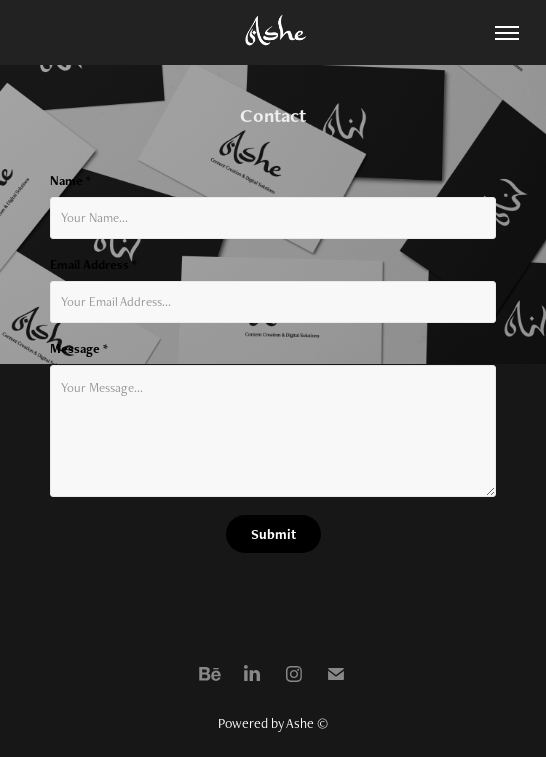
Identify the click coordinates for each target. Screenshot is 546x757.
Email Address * (93, 265)
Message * (79, 349)
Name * (70, 181)
